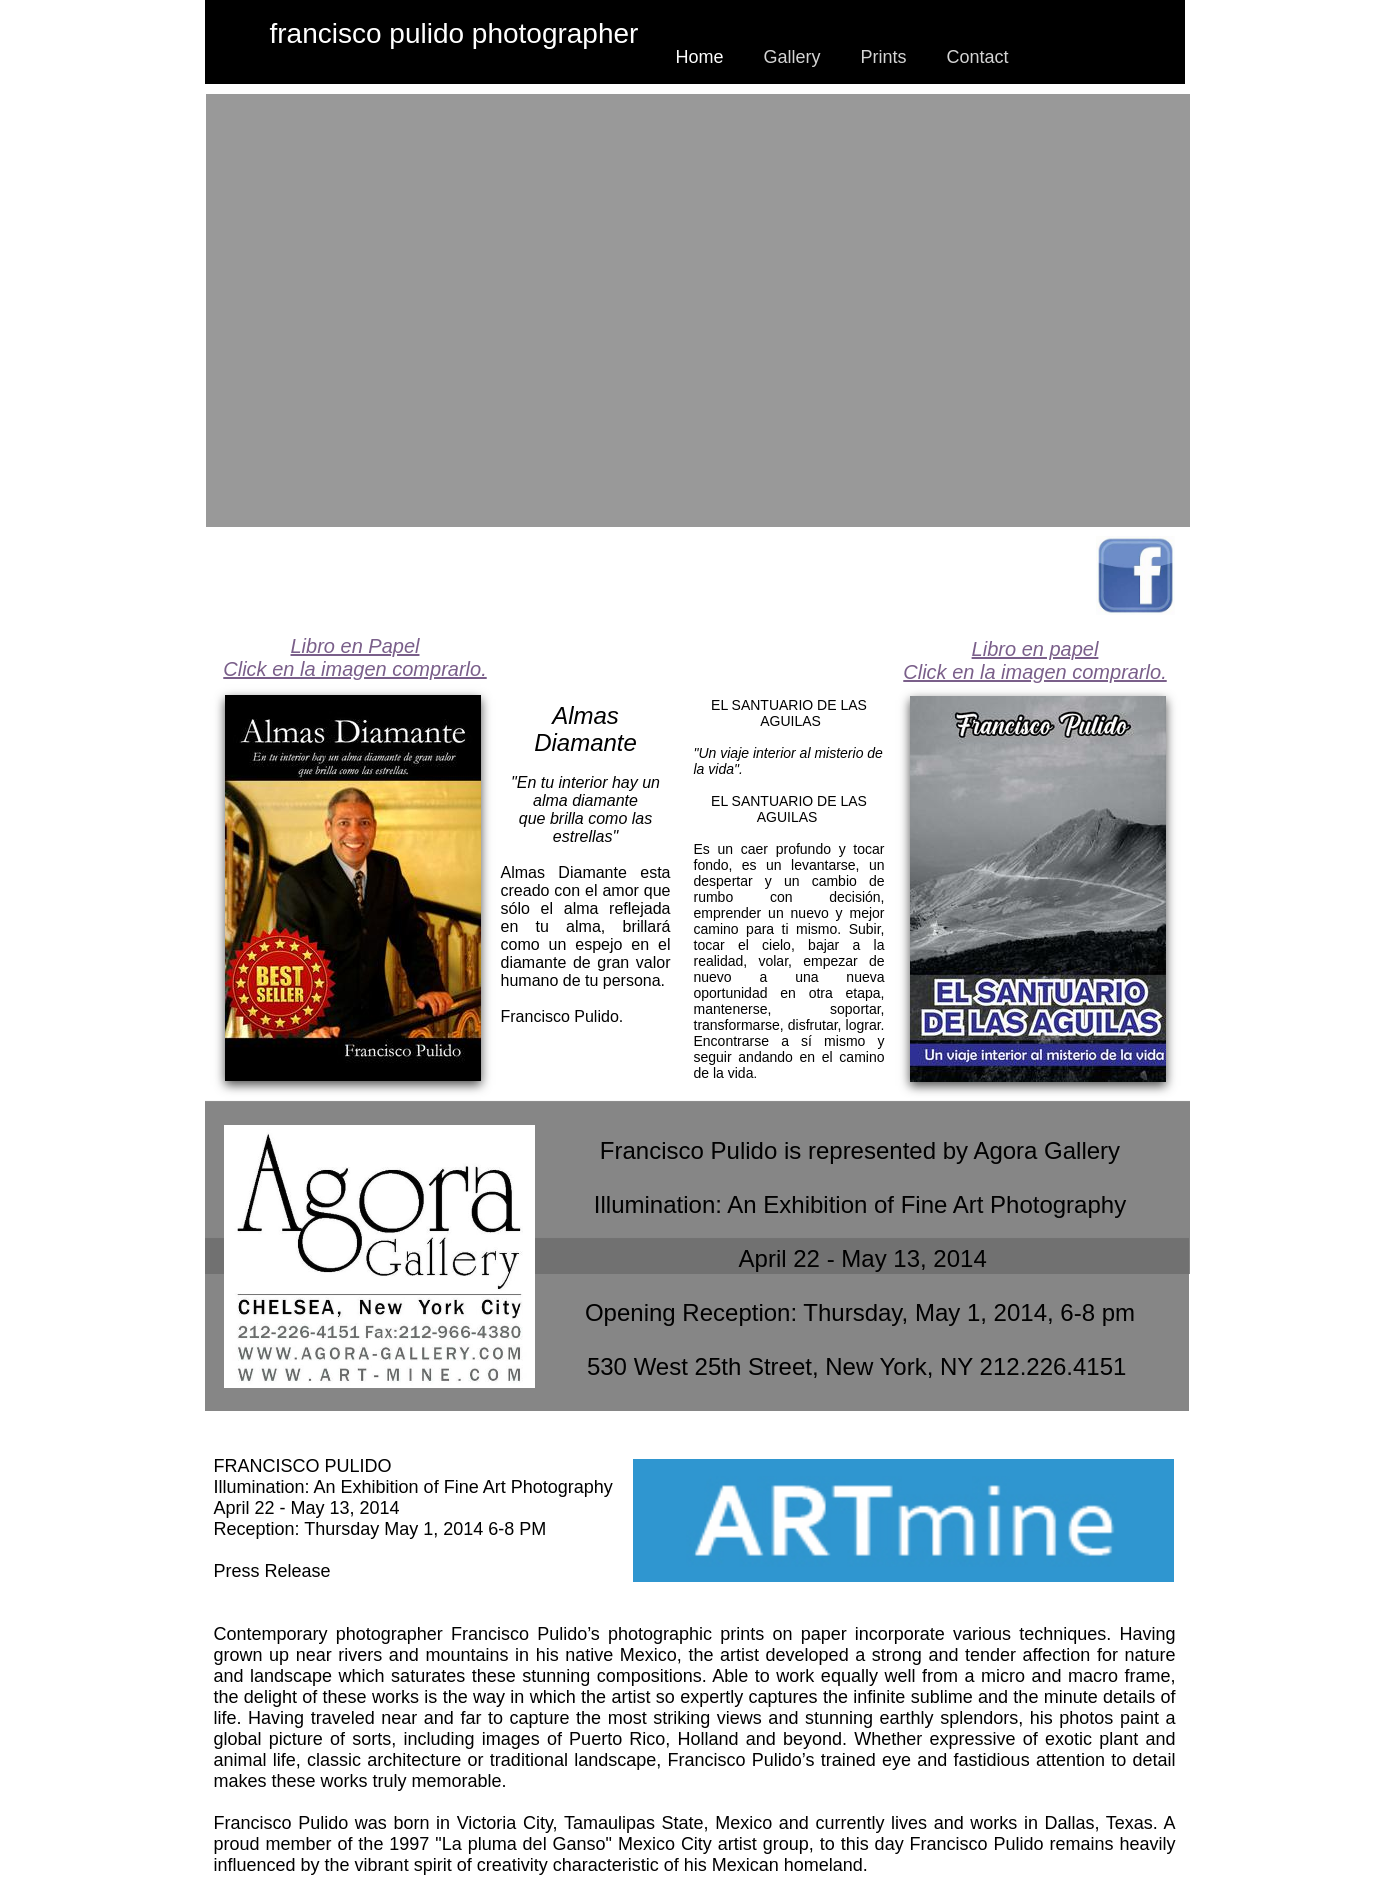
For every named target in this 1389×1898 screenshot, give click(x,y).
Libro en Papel (355, 646)
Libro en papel (1035, 649)
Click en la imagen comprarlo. (1034, 672)
